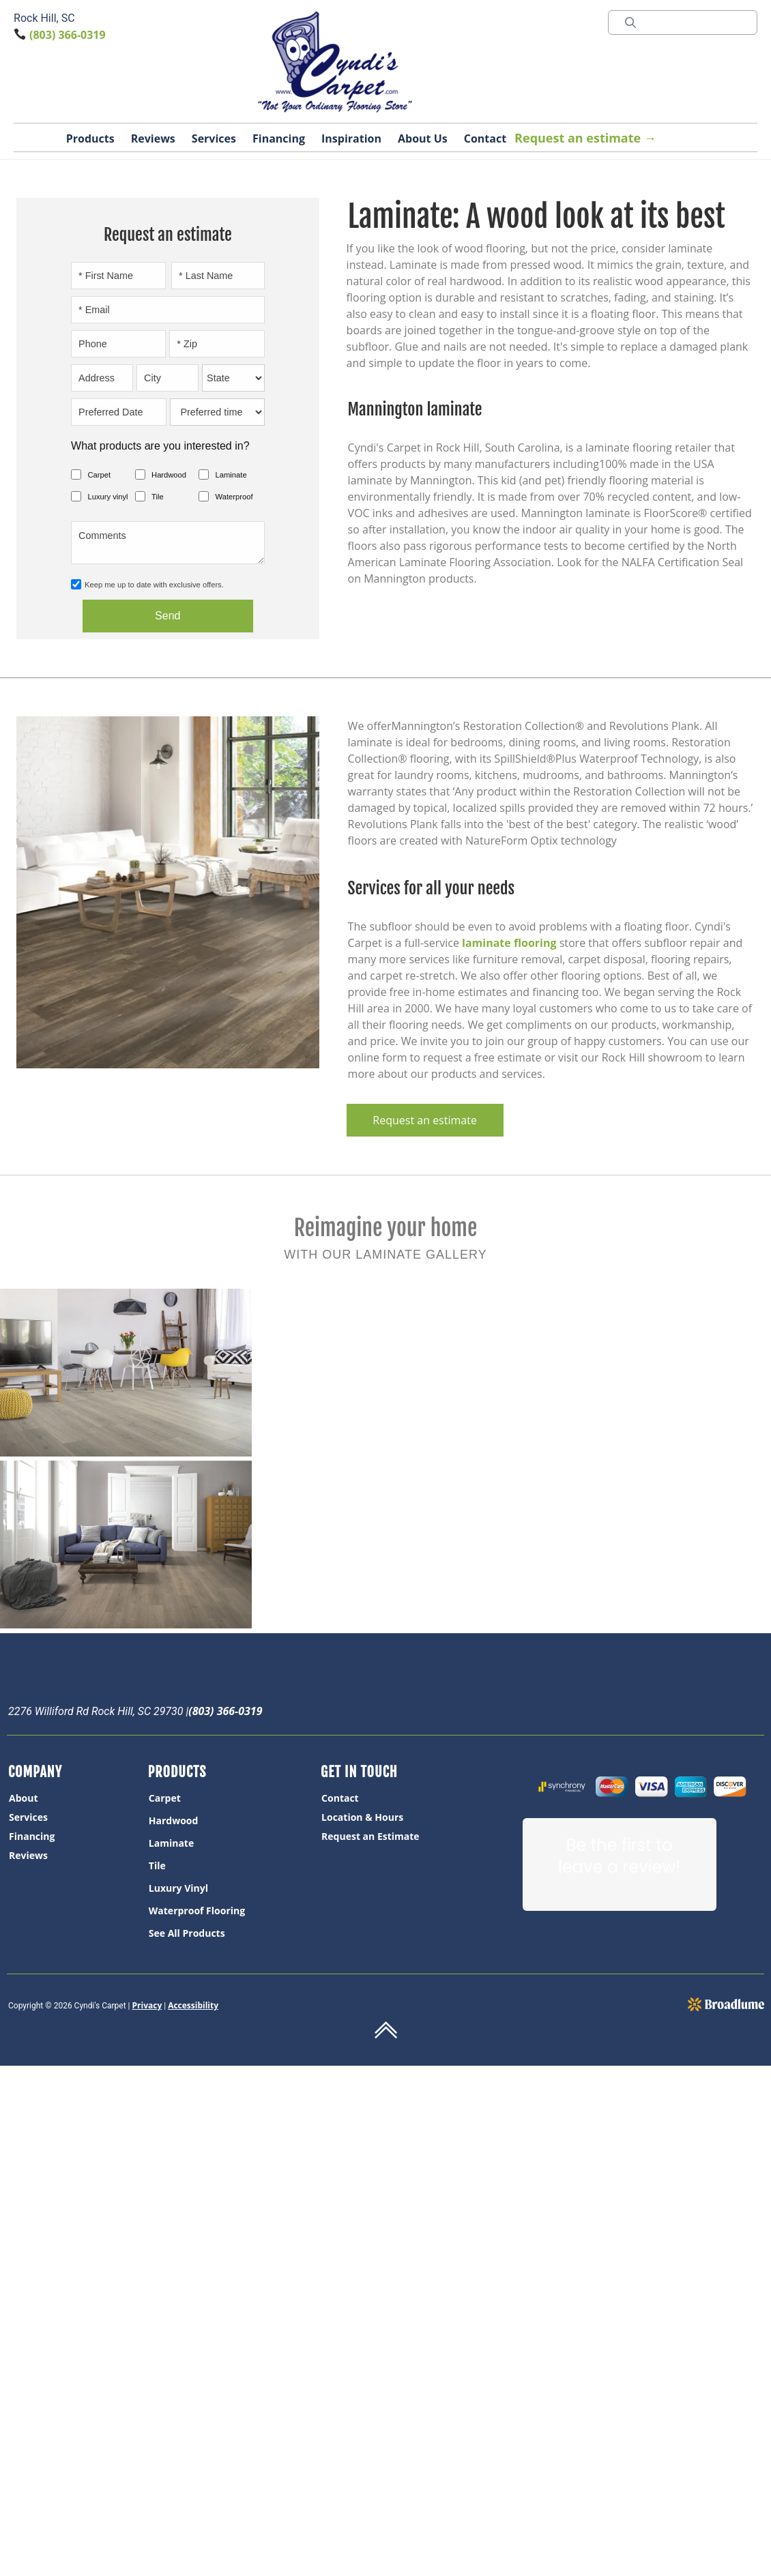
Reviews (153, 138)
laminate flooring (509, 942)
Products (90, 138)
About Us (423, 138)
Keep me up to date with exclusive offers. (154, 585)
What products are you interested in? (160, 446)
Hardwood (168, 475)
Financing (278, 138)
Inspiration (351, 138)
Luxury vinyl (108, 497)
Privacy (147, 2005)
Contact (485, 138)
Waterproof (234, 497)
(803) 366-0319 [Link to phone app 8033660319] (67, 34)
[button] (90, 140)
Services (214, 138)
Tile (157, 497)
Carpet (99, 475)
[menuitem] (77, 1798)
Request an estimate (425, 1120)
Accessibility (193, 2005)
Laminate (231, 475)
